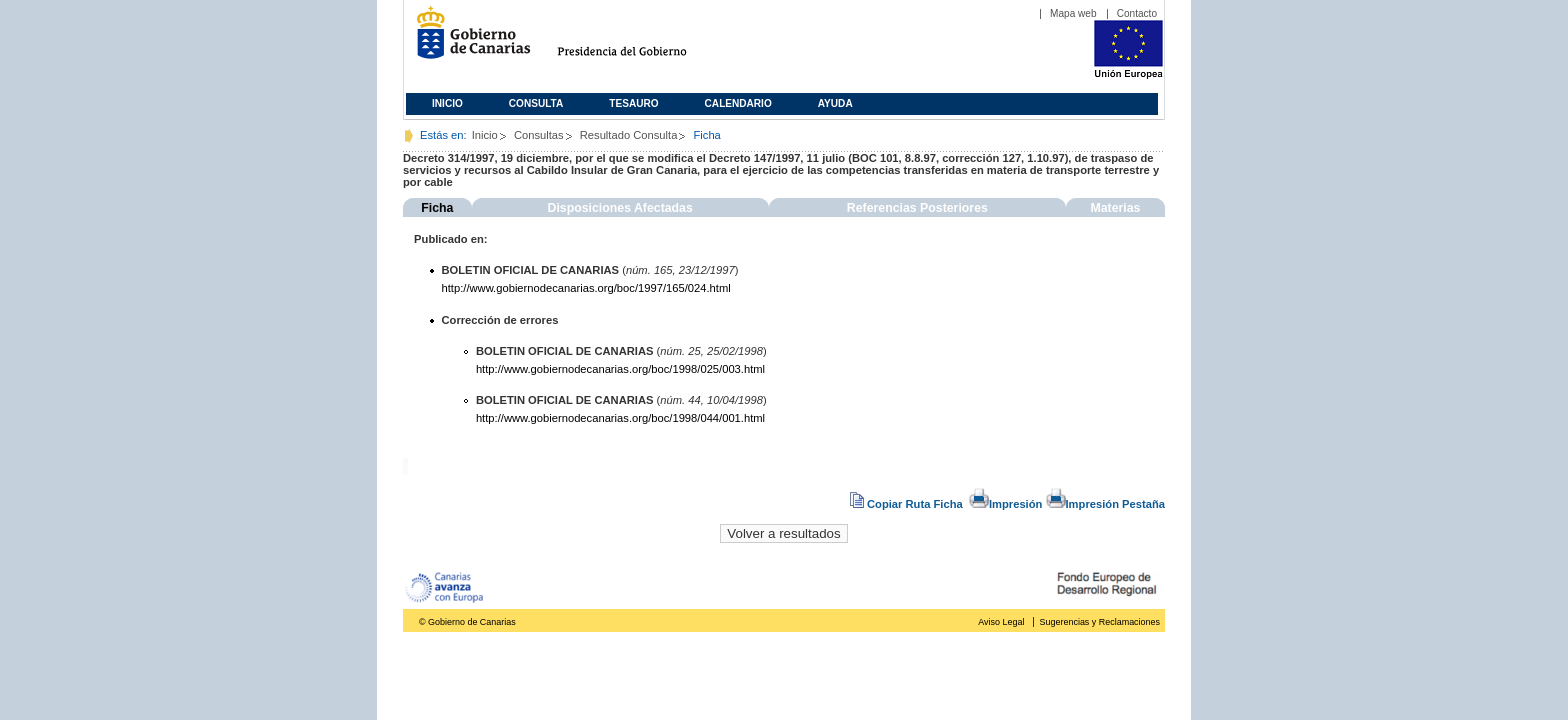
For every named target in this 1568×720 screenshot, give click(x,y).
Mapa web (1073, 13)
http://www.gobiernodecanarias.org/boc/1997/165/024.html (586, 288)
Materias (1115, 208)
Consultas (539, 135)
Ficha (437, 208)
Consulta (536, 103)
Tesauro (633, 103)
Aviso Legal (1001, 622)
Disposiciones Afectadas (620, 208)
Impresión (1005, 504)
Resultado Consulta (629, 135)
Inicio (447, 103)
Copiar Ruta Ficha (908, 504)
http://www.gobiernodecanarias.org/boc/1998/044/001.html (620, 418)
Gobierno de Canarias (467, 40)
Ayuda (835, 103)
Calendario (738, 103)
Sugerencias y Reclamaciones (1100, 622)
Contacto (1137, 13)
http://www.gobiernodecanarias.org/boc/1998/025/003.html (620, 369)
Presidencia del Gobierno (640, 40)
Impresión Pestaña (1105, 504)
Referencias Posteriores (917, 208)
